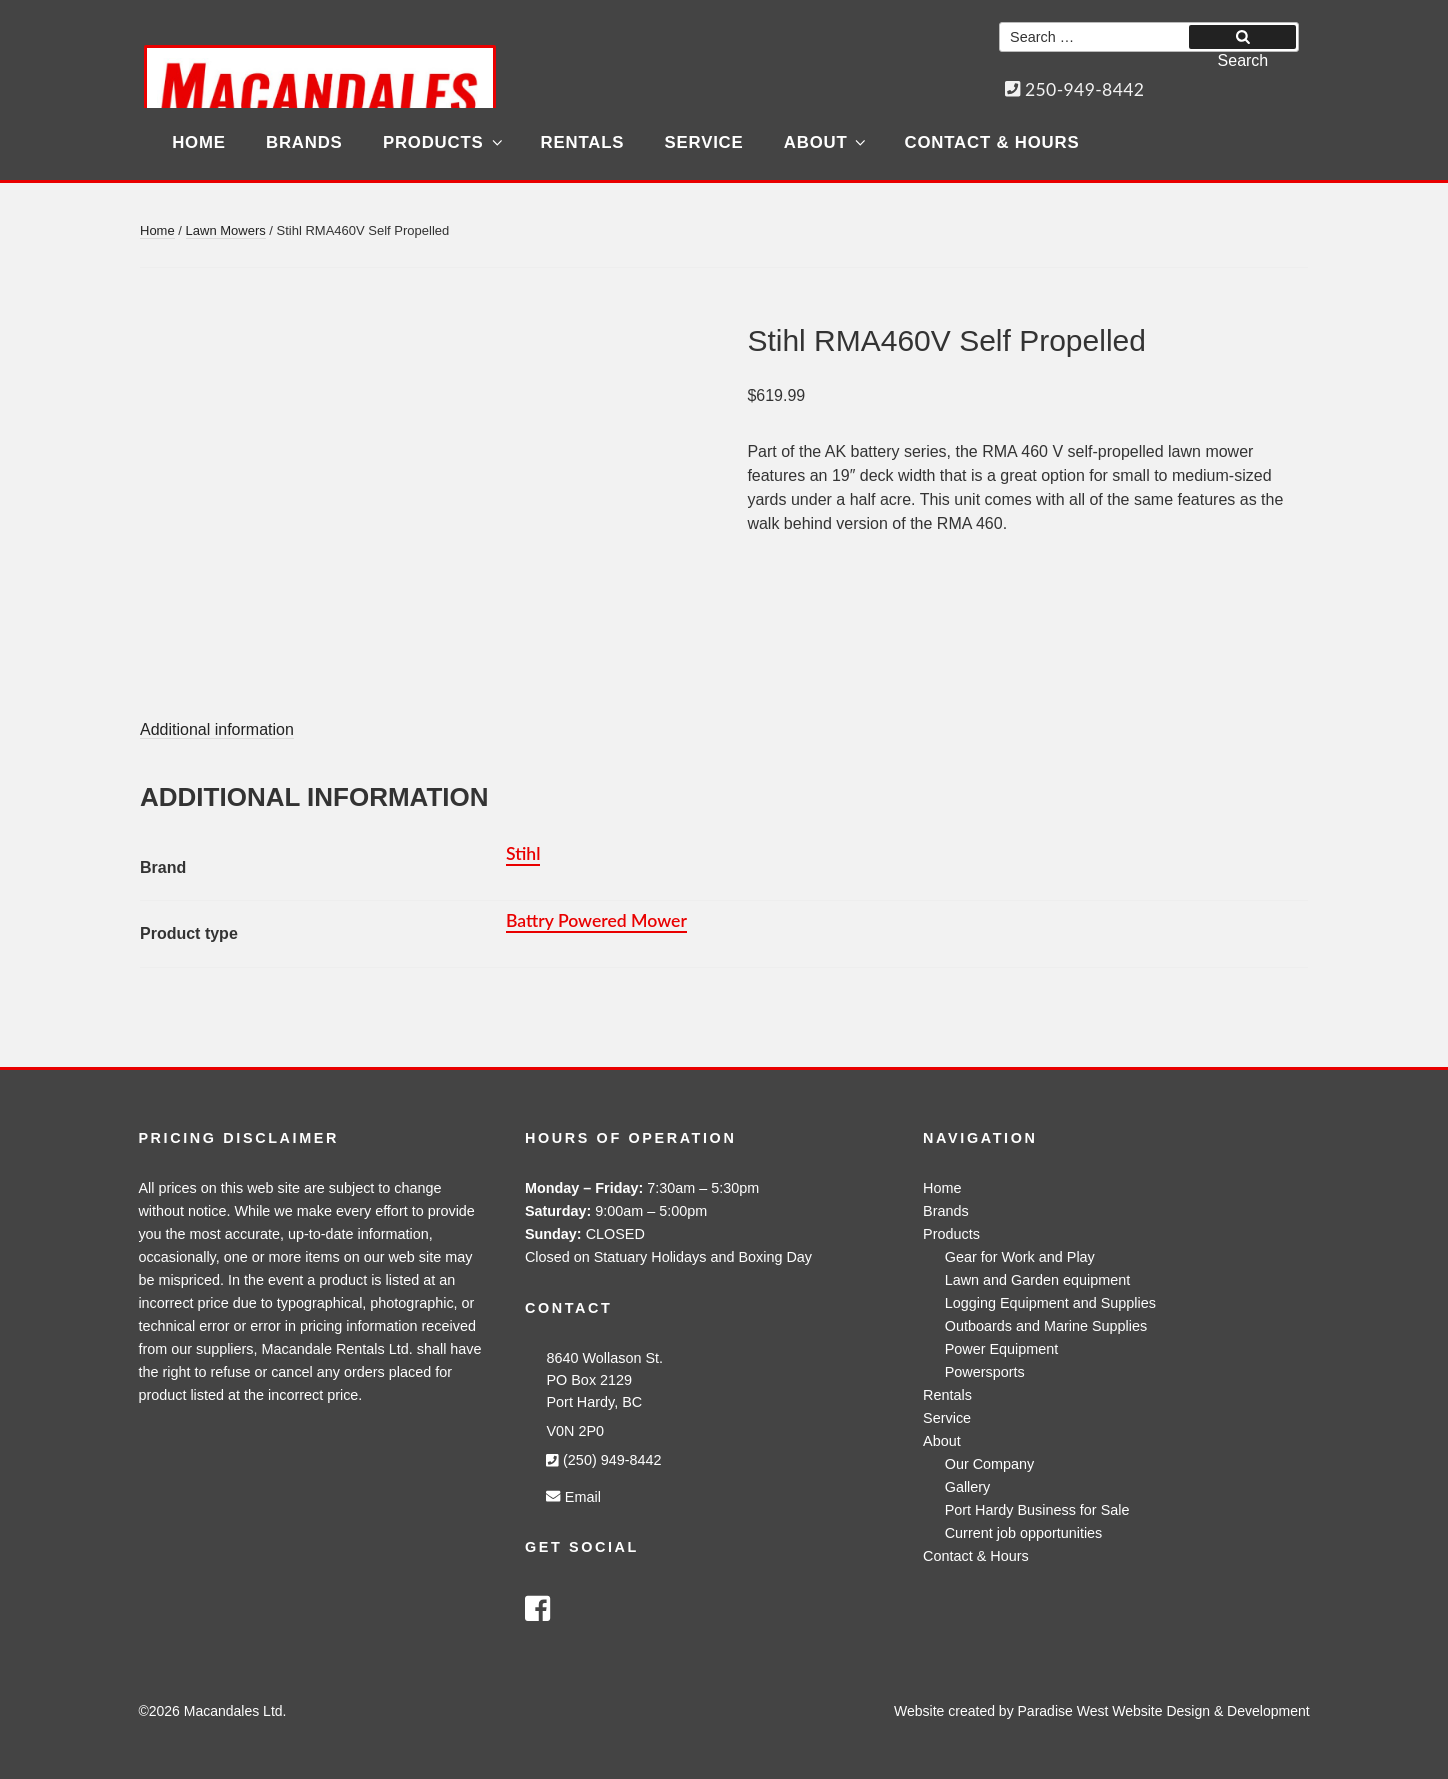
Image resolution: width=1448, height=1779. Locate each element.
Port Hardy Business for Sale (1037, 1510)
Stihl (523, 853)
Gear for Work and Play (1020, 1257)
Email (573, 1497)
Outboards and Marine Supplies (1046, 1326)
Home (199, 142)
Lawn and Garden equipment (1038, 1280)
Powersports (985, 1372)
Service (704, 142)
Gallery (968, 1487)
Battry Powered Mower (596, 920)
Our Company (990, 1464)
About (826, 142)
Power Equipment (1002, 1349)
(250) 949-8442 (603, 1460)
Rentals (583, 142)
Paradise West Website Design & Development (1164, 1711)
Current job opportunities (1024, 1533)
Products (444, 142)
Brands (304, 142)
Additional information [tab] (217, 729)
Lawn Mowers (226, 230)
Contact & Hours (992, 142)
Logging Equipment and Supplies (1050, 1303)
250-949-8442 (1075, 89)
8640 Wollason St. (604, 1358)
